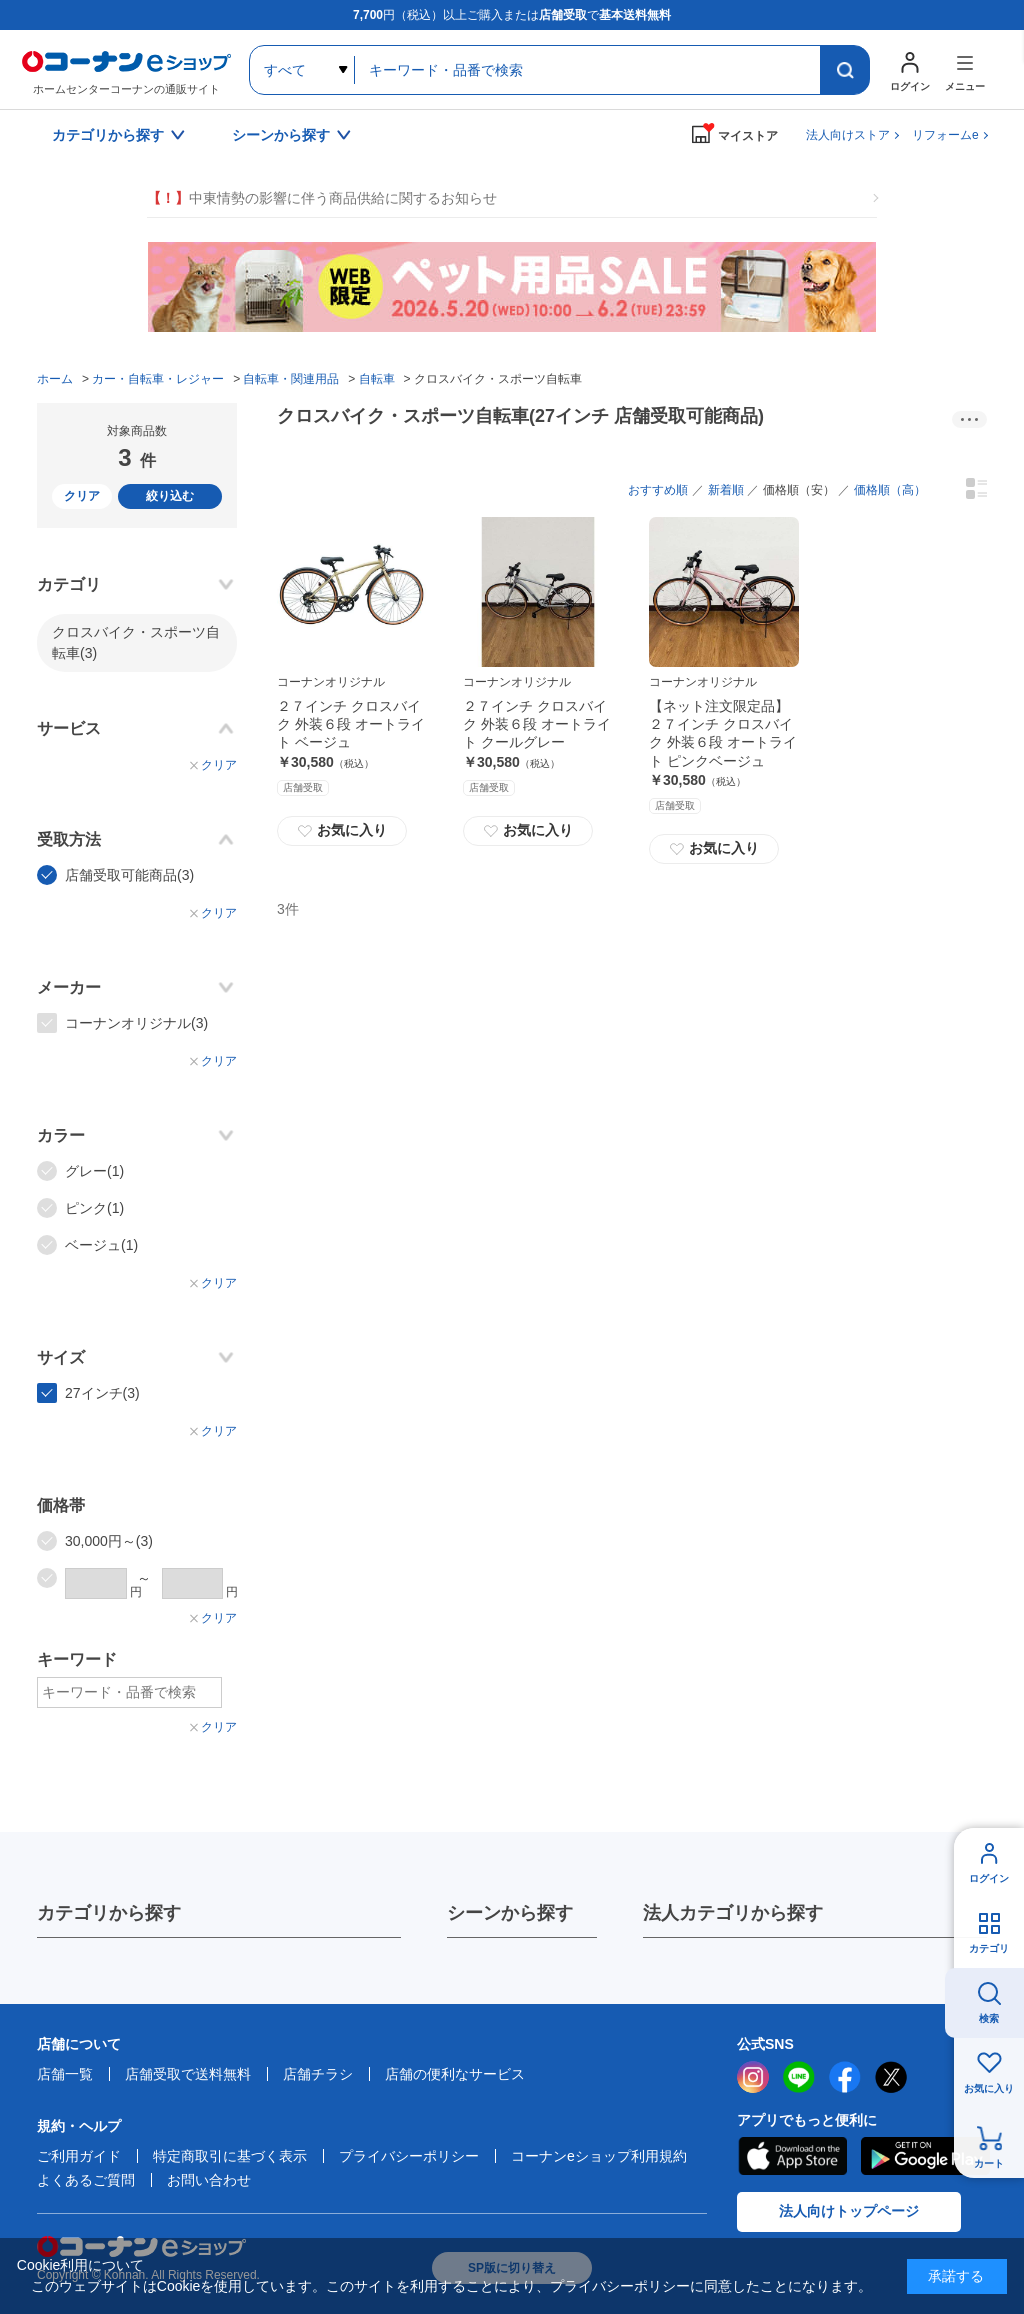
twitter (891, 2077)
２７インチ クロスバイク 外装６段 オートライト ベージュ (351, 724)
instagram (753, 2077)
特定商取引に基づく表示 (230, 2156)
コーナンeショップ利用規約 (599, 2156)
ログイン (989, 1878)
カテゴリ (989, 1948)
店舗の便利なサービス (455, 2074)
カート (989, 2163)
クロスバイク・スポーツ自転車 (136, 642)
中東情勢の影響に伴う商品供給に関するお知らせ (322, 198)
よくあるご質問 (86, 2180)
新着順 (726, 490)
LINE (799, 2077)
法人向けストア (848, 135)
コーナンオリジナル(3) (136, 1023)
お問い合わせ (209, 2180)
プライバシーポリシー (409, 2156)
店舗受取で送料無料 (188, 2074)
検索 (989, 2018)
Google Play (925, 2156)
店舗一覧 (65, 2074)
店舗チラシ (318, 2074)
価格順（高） (890, 490)
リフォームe (945, 135)
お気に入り (342, 831)
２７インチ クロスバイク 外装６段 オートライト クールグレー (537, 724)
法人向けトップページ (849, 2211)
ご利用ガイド (79, 2156)
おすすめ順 (658, 490)
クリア (82, 496)
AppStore (792, 2156)
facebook (845, 2077)
